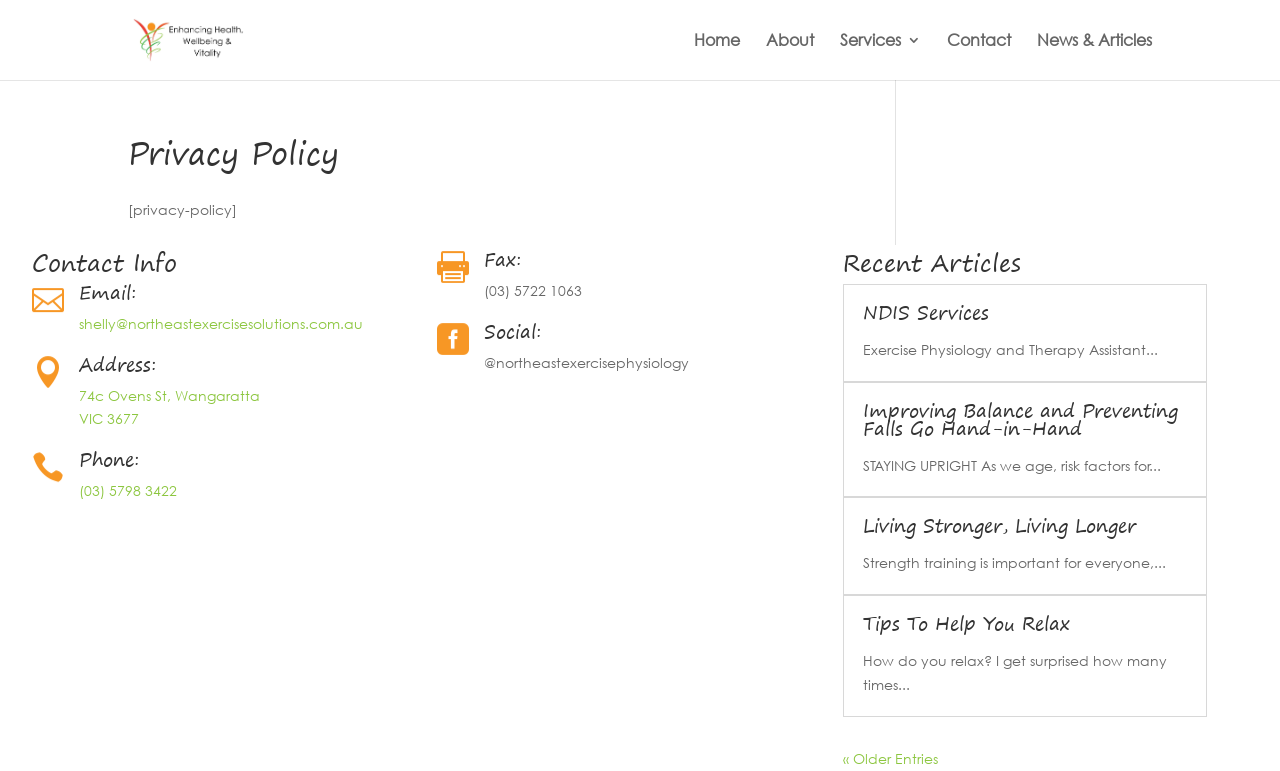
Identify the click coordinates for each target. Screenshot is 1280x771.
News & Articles (1094, 41)
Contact (979, 41)
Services (870, 41)
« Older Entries (890, 758)
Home (717, 41)
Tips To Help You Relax (966, 623)
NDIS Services (926, 312)
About (790, 41)
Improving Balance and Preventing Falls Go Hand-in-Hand (1020, 419)
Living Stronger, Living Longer (999, 525)
